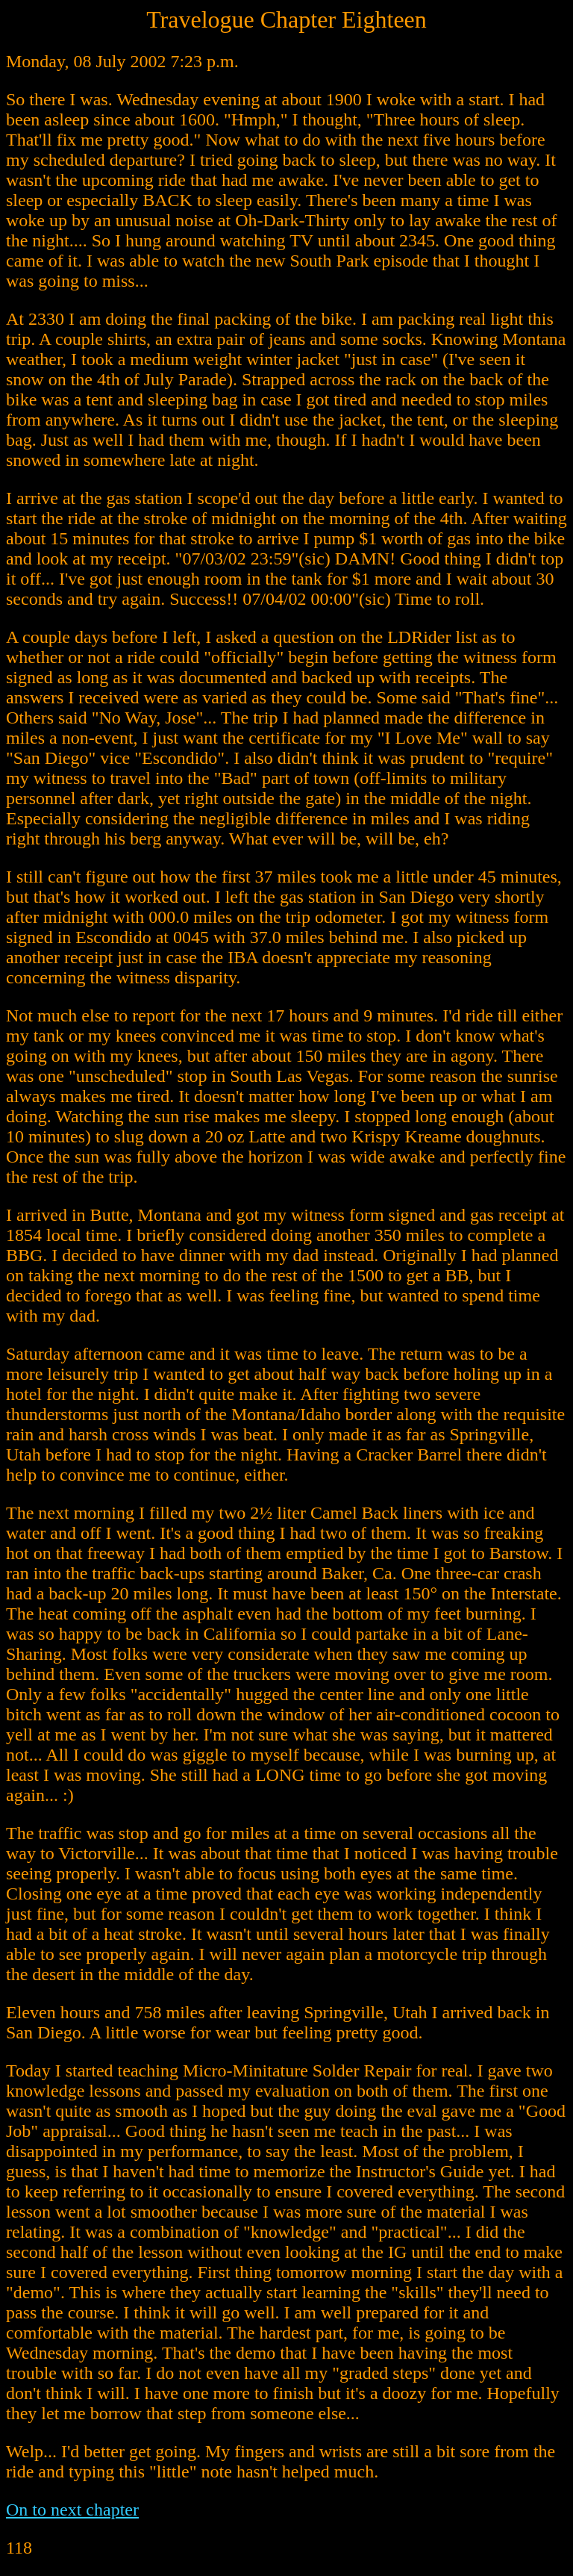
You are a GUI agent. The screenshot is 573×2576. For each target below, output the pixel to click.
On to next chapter (72, 2509)
